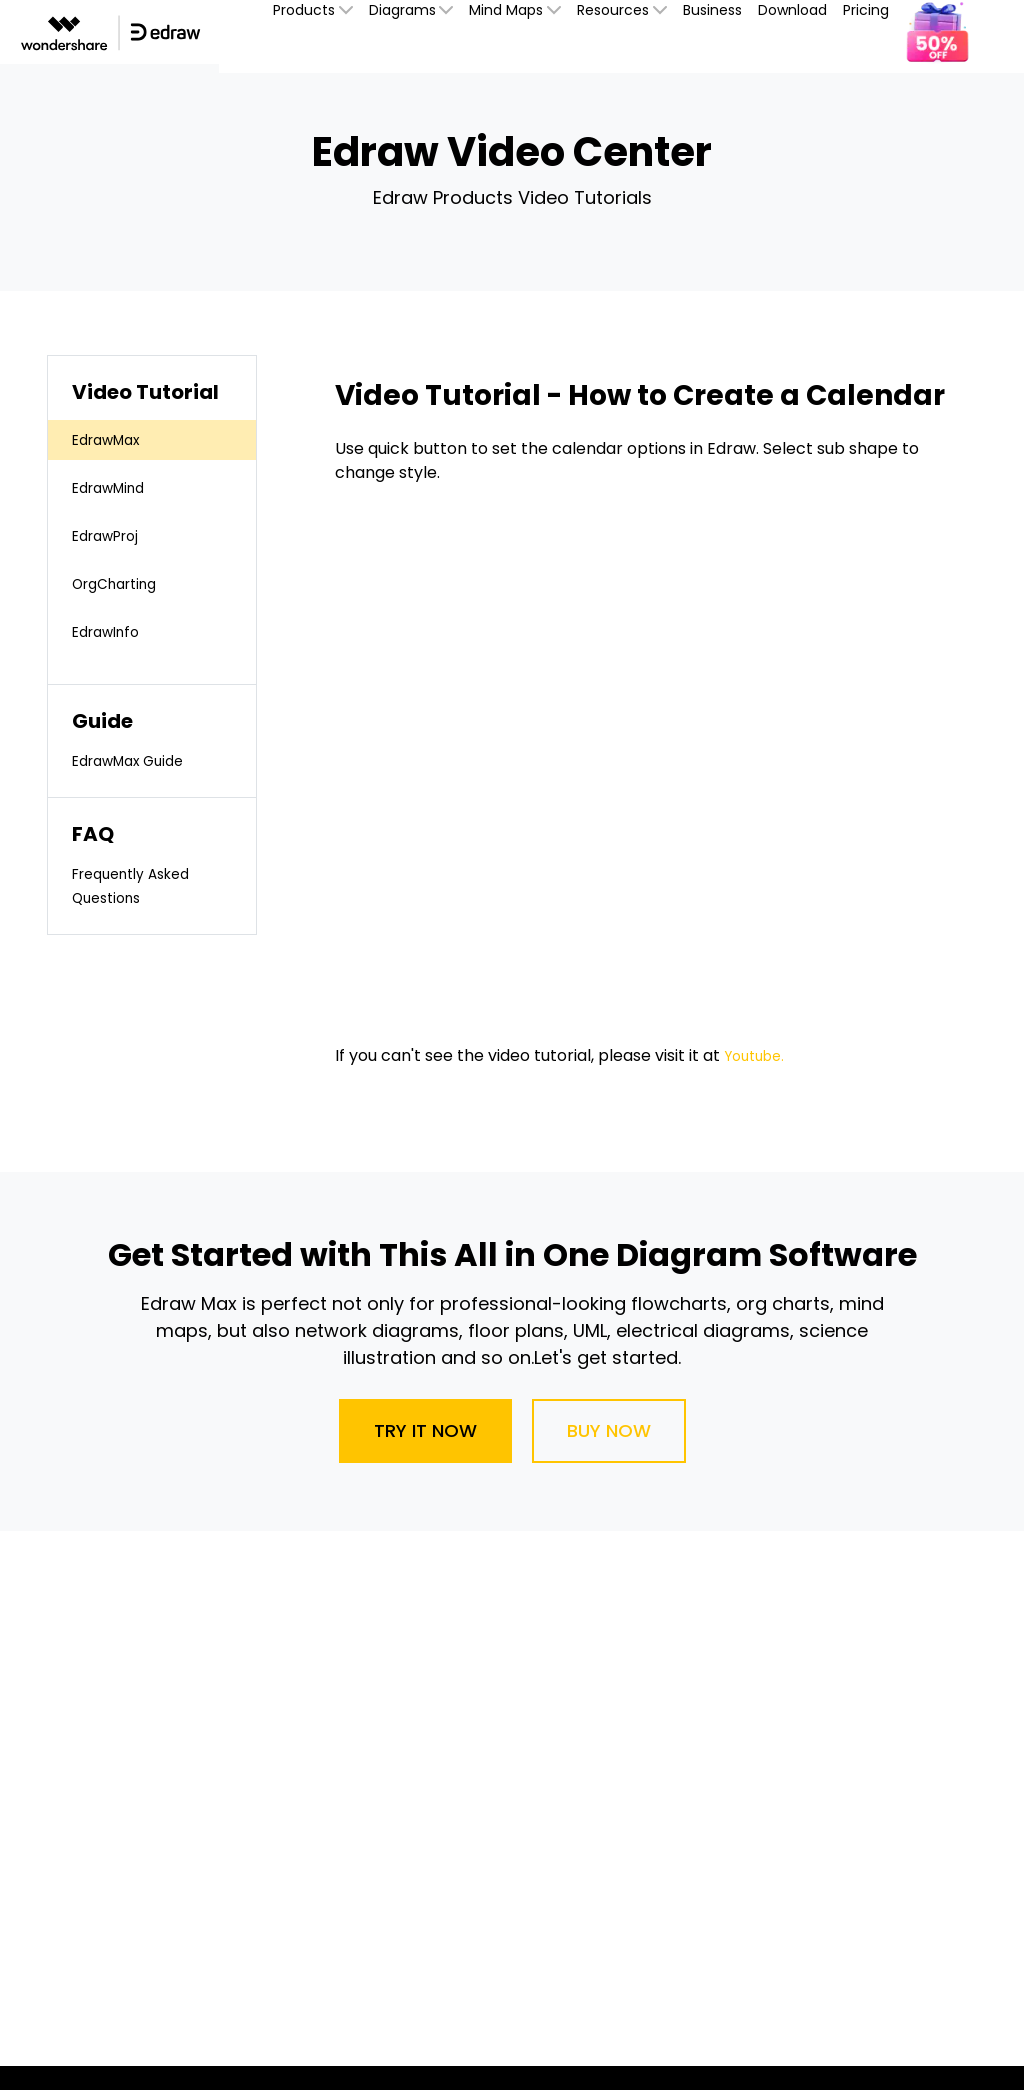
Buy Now (609, 1430)
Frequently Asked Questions (140, 885)
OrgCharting (121, 583)
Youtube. (758, 1055)
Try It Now (425, 1430)
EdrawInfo (111, 631)
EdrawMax (112, 439)
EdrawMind (115, 487)
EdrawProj (111, 535)
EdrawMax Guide (137, 760)
